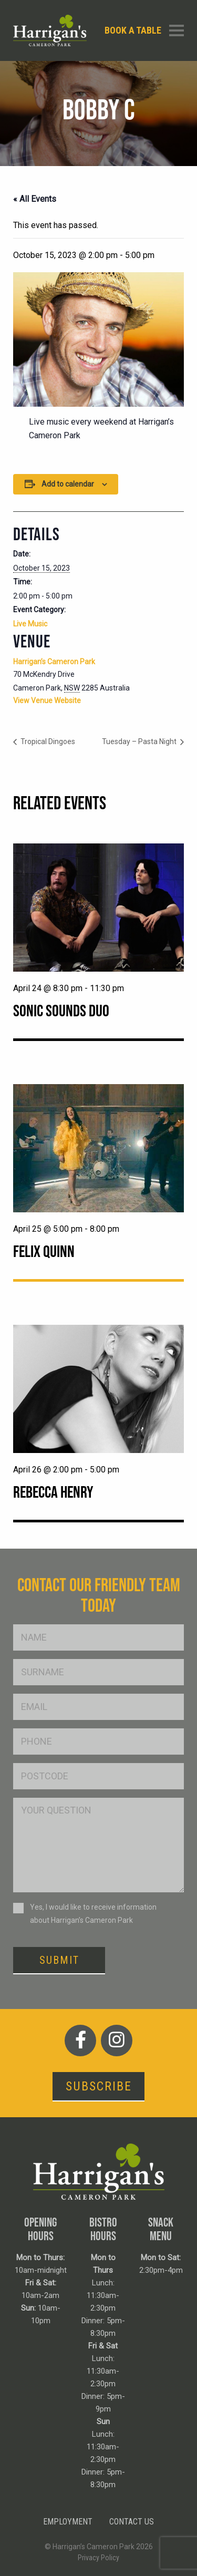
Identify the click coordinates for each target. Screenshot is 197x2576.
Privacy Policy (98, 2557)
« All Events (34, 199)
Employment (67, 2522)
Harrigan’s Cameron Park (54, 661)
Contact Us (131, 2522)
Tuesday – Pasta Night (140, 741)
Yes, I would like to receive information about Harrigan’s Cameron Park (93, 1913)
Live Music (30, 624)
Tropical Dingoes (47, 741)
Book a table (133, 30)
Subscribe (99, 2086)
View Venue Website (47, 700)
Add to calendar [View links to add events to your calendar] (68, 484)
